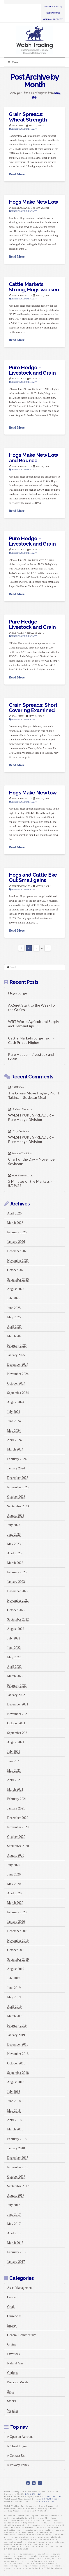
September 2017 (18, 2186)
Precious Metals (17, 2382)
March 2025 (15, 1336)
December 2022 (17, 1591)
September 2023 (18, 1506)
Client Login (17, 2446)
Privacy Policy (18, 2465)
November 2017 (18, 2167)
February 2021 (16, 1799)
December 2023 (17, 1478)
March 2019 (15, 2016)
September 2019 (18, 1959)
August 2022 (15, 1629)
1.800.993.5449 (33, 2494)
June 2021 (14, 1761)
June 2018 (14, 2101)
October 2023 (16, 1496)
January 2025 (16, 1355)
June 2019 (14, 1988)
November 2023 (18, 1487)
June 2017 (14, 2214)
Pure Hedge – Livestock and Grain (32, 370)
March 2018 (15, 2129)
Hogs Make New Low (33, 202)
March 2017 (15, 2243)
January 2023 (16, 1582)
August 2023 (15, 1515)
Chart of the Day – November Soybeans (32, 1161)
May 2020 (14, 1884)
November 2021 (18, 1714)
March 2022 (15, 1676)
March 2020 (15, 1903)
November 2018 (18, 2054)
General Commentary (23, 129)
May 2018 (14, 2110)
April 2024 (14, 1440)
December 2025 (17, 1251)
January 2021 (16, 1808)
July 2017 (13, 2205)
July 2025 (13, 1298)
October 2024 (16, 1383)
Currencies (14, 2316)
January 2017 (16, 2262)
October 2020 (16, 1837)
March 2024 (15, 1449)
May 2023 (14, 1544)
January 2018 (16, 2148)
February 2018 (16, 2139)
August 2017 (15, 2195)
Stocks (11, 2401)
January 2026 (16, 1242)
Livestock (13, 2354)
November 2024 (18, 1374)
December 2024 (17, 1364)
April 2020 (14, 1893)
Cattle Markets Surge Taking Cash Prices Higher (31, 1040)
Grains (11, 2344)
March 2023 (15, 1563)
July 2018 (13, 2091)
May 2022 (14, 1657)
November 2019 (18, 1940)
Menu (13, 62)
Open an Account (20, 2437)
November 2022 (18, 1600)
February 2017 (16, 2252)
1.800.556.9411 (47, 2501)
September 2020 (18, 1846)
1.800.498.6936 (50, 2499)
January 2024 (16, 1468)
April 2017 (14, 2233)
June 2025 (14, 1308)
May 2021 (14, 1770)
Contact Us (16, 2455)
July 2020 (13, 1865)
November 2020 (18, 1827)
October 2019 (16, 1950)
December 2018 (17, 2044)
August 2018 (15, 2082)
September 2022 (18, 1619)
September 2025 (18, 1279)
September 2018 (18, 2073)
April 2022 (14, 1666)
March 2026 (15, 1223)
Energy (12, 2325)
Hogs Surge (18, 993)
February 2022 (16, 1685)
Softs (10, 2391)
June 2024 (14, 1421)
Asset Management (20, 2288)
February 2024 (16, 1459)
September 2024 (18, 1393)
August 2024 (15, 1402)
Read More (17, 174)
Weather (12, 2410)
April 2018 (14, 2120)
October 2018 (16, 2063)
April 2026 (14, 1213)
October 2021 (16, 1723)
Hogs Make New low (33, 793)
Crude (11, 2307)
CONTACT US (52, 13)
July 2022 (13, 1638)
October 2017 (16, 2176)
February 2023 (16, 1572)
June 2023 (14, 1534)
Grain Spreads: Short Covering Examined (33, 707)
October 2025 (16, 1270)
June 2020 (14, 1874)
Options (12, 2373)
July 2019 (13, 1978)
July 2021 (13, 1751)
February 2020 (16, 1912)
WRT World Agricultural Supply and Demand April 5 (33, 1023)
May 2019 (14, 1997)
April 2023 (14, 1553)
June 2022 (14, 1648)
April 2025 (14, 1326)
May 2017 (14, 2224)
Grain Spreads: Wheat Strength (28, 117)
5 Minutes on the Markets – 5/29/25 (30, 1183)
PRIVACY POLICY (53, 7)
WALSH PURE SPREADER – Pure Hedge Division (31, 1117)
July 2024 (13, 1412)
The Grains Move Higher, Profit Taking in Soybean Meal (33, 1095)
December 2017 (17, 2157)
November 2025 (18, 1260)
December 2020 (17, 1818)
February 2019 (16, 2025)
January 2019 (16, 2035)
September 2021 (18, 1733)
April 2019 (14, 2006)
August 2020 (15, 1855)
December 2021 (17, 1704)
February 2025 (16, 1345)
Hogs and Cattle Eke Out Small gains (33, 877)
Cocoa (11, 2297)
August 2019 (15, 1969)
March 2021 (15, 1789)
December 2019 (17, 1931)
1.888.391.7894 (53, 2496)
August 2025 (15, 1289)
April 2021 (14, 1780)
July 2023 (13, 1525)
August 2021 (15, 1742)
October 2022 (16, 1610)
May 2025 (14, 1317)
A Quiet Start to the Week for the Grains (32, 1007)
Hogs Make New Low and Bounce (33, 457)
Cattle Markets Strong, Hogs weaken (34, 287)
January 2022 (16, 1695)
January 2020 (16, 1921)
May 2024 (14, 1430)
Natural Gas (15, 2363)
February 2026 (16, 1232)
